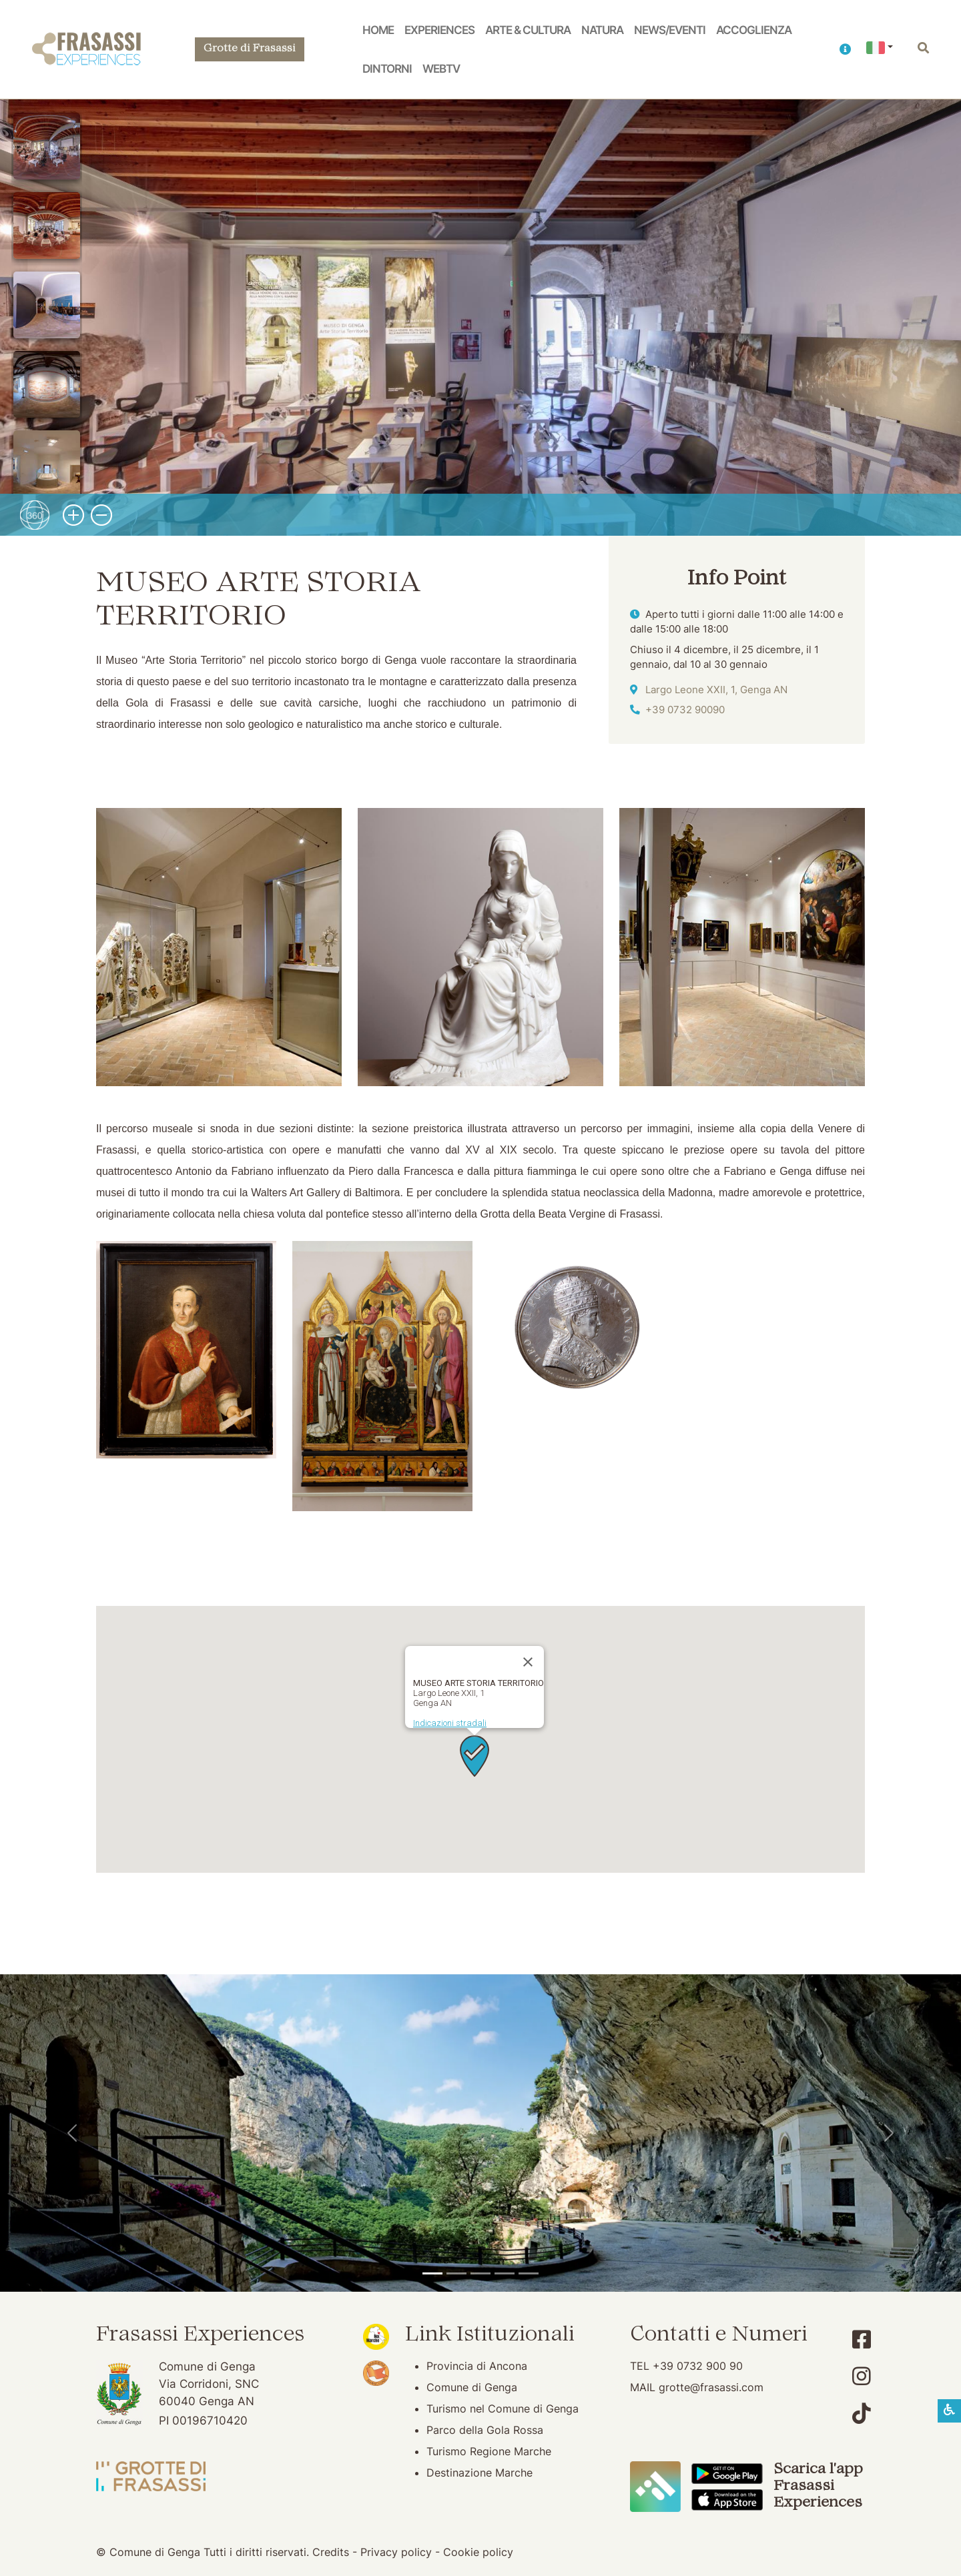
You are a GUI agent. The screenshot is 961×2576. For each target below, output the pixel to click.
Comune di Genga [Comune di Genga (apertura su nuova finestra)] (471, 2387)
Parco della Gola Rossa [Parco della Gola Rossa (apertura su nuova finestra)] (484, 2430)
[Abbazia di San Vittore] (505, 2273)
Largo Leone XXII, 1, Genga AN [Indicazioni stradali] (716, 690)
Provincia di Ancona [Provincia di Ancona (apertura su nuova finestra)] (476, 2366)
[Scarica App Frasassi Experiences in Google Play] (727, 2472)
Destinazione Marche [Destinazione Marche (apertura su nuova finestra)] (479, 2472)
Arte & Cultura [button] (528, 30)
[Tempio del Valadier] (432, 2273)
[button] (845, 49)
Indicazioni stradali (450, 1723)
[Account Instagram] (861, 2376)
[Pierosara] (480, 2273)
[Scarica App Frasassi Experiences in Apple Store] (727, 2498)
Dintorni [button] (387, 68)
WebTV (441, 68)
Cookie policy (478, 2552)
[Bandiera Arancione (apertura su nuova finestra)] (376, 2372)
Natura (602, 30)
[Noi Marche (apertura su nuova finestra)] (376, 2335)
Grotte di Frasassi (250, 49)
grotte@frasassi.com (711, 2387)
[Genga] (529, 2273)
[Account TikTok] (861, 2414)
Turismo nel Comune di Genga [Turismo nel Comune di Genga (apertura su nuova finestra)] (502, 2408)
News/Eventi (669, 30)
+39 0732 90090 (685, 710)
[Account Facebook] (861, 2339)
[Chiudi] (528, 1662)
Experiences (439, 30)
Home (378, 30)
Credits (330, 2552)
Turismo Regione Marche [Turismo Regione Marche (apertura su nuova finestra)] (488, 2451)
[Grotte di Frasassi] (456, 2273)
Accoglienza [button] (753, 30)
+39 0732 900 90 (698, 2366)
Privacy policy (396, 2552)
